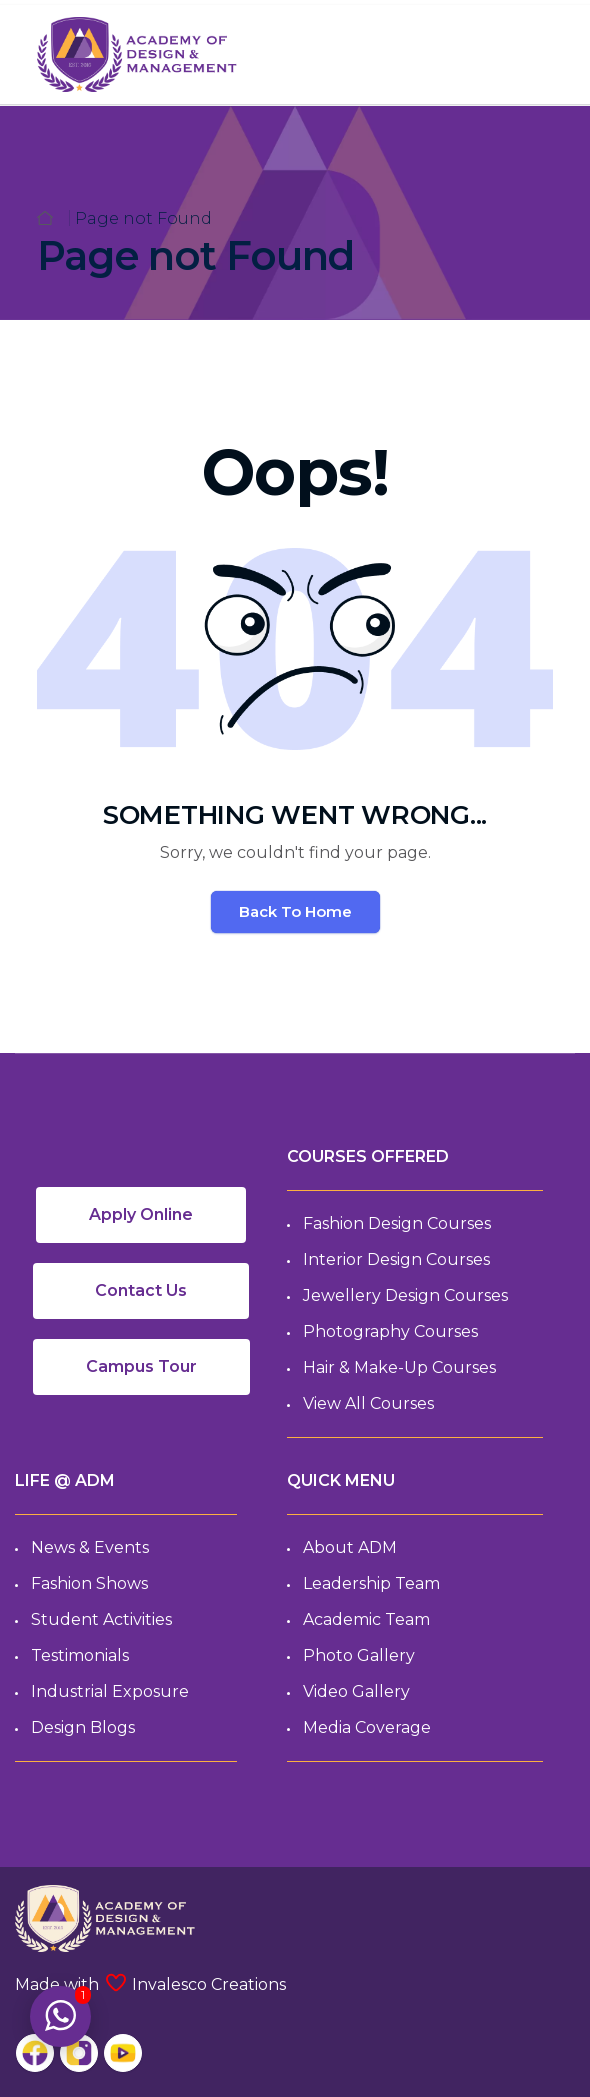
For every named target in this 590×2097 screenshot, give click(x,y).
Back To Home (295, 911)
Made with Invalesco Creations (150, 1984)
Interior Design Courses (396, 1259)
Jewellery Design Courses (405, 1295)
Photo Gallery (359, 1655)
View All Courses (368, 1403)
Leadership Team (371, 1583)
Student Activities (101, 1619)
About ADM (350, 1547)
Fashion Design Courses (397, 1223)
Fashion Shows (89, 1583)
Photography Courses (390, 1331)
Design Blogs (83, 1727)
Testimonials (80, 1655)
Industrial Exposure (110, 1691)
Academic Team (366, 1619)
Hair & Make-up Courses (399, 1367)
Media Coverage (367, 1727)
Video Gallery (356, 1691)
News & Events (90, 1547)
